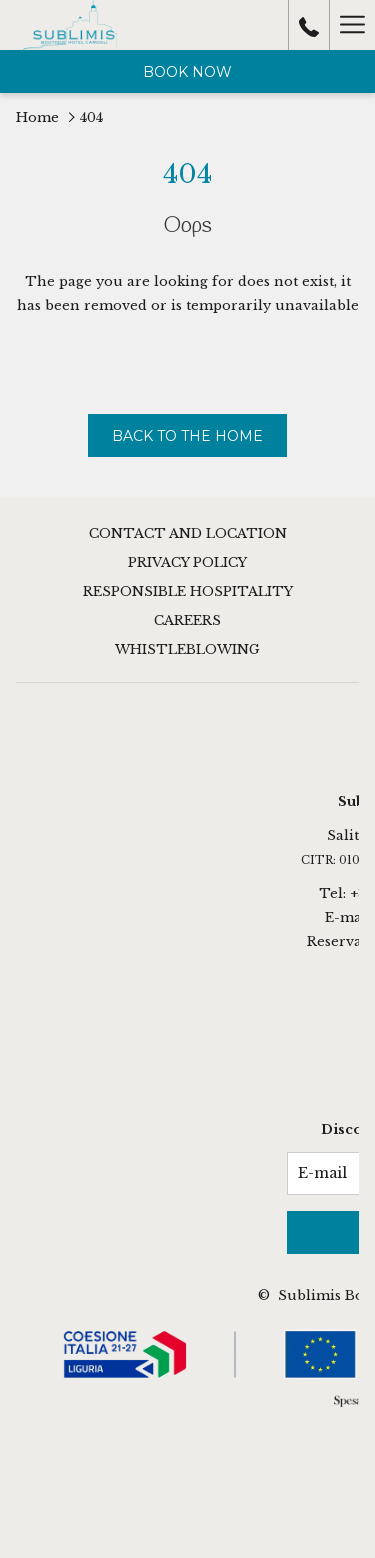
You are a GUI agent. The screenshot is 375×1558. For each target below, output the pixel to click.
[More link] (352, 25)
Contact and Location (188, 533)
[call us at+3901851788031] (309, 25)
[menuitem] (187, 536)
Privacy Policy (187, 562)
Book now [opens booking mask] (187, 72)
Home (37, 117)
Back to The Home (187, 436)
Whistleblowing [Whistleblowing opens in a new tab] (187, 649)
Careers (187, 620)
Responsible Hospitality (188, 591)
